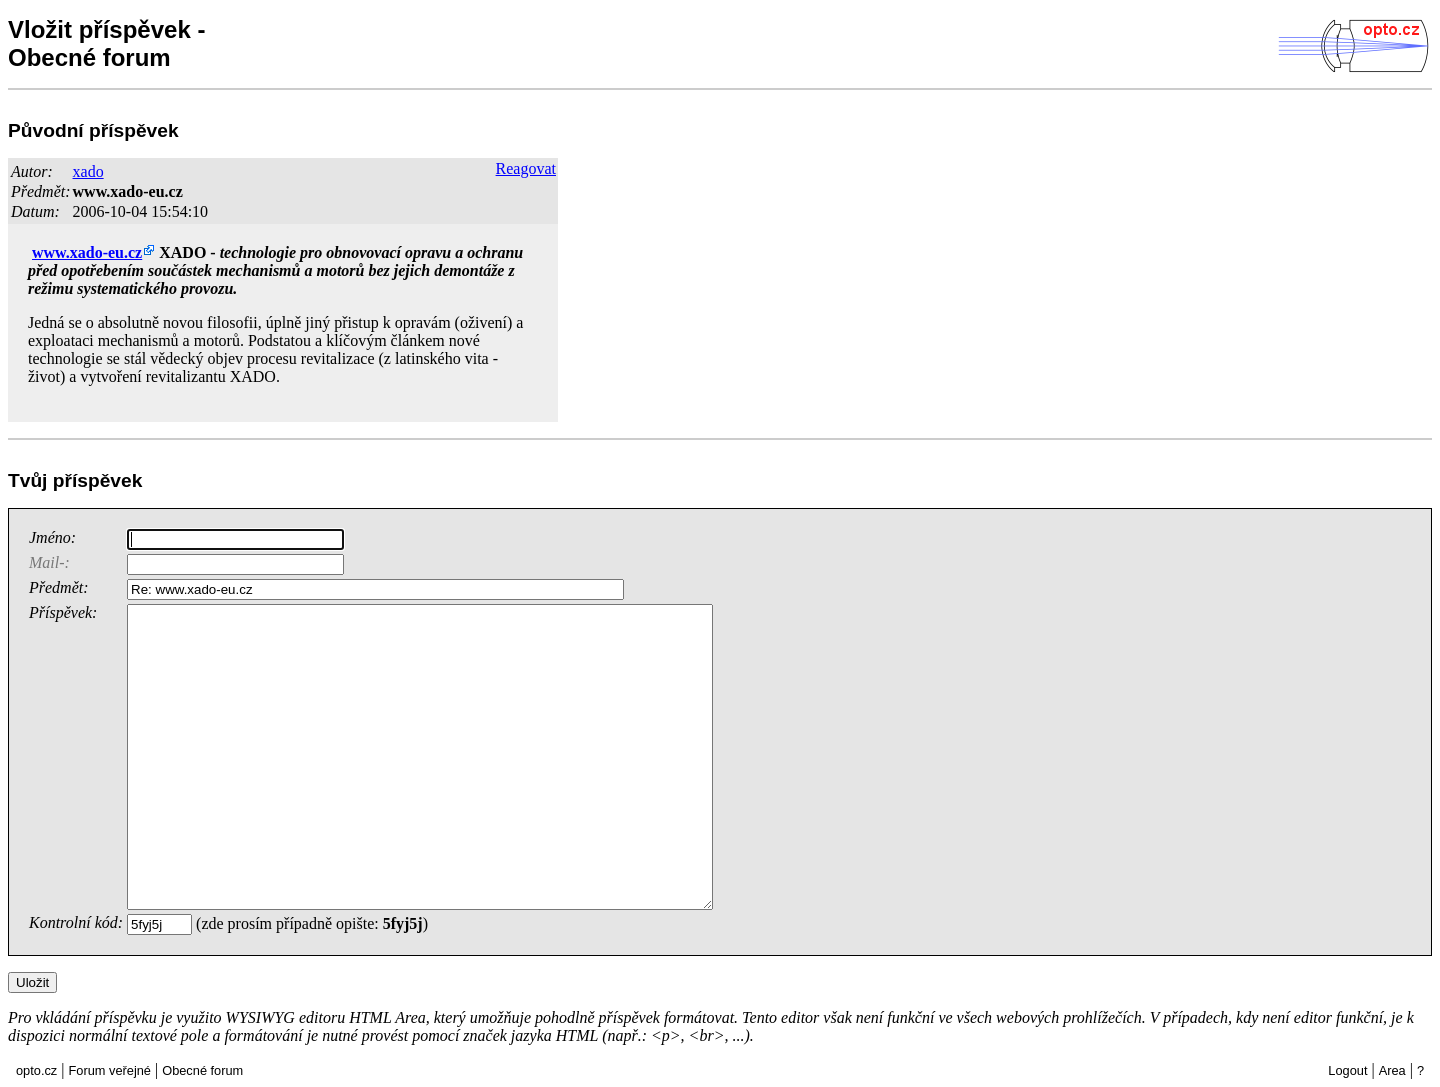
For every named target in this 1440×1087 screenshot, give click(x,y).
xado (88, 171)
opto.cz (36, 1070)
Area (1392, 1070)
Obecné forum (202, 1070)
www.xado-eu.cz (128, 191)
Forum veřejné (109, 1070)
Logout (1347, 1070)
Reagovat (526, 168)
